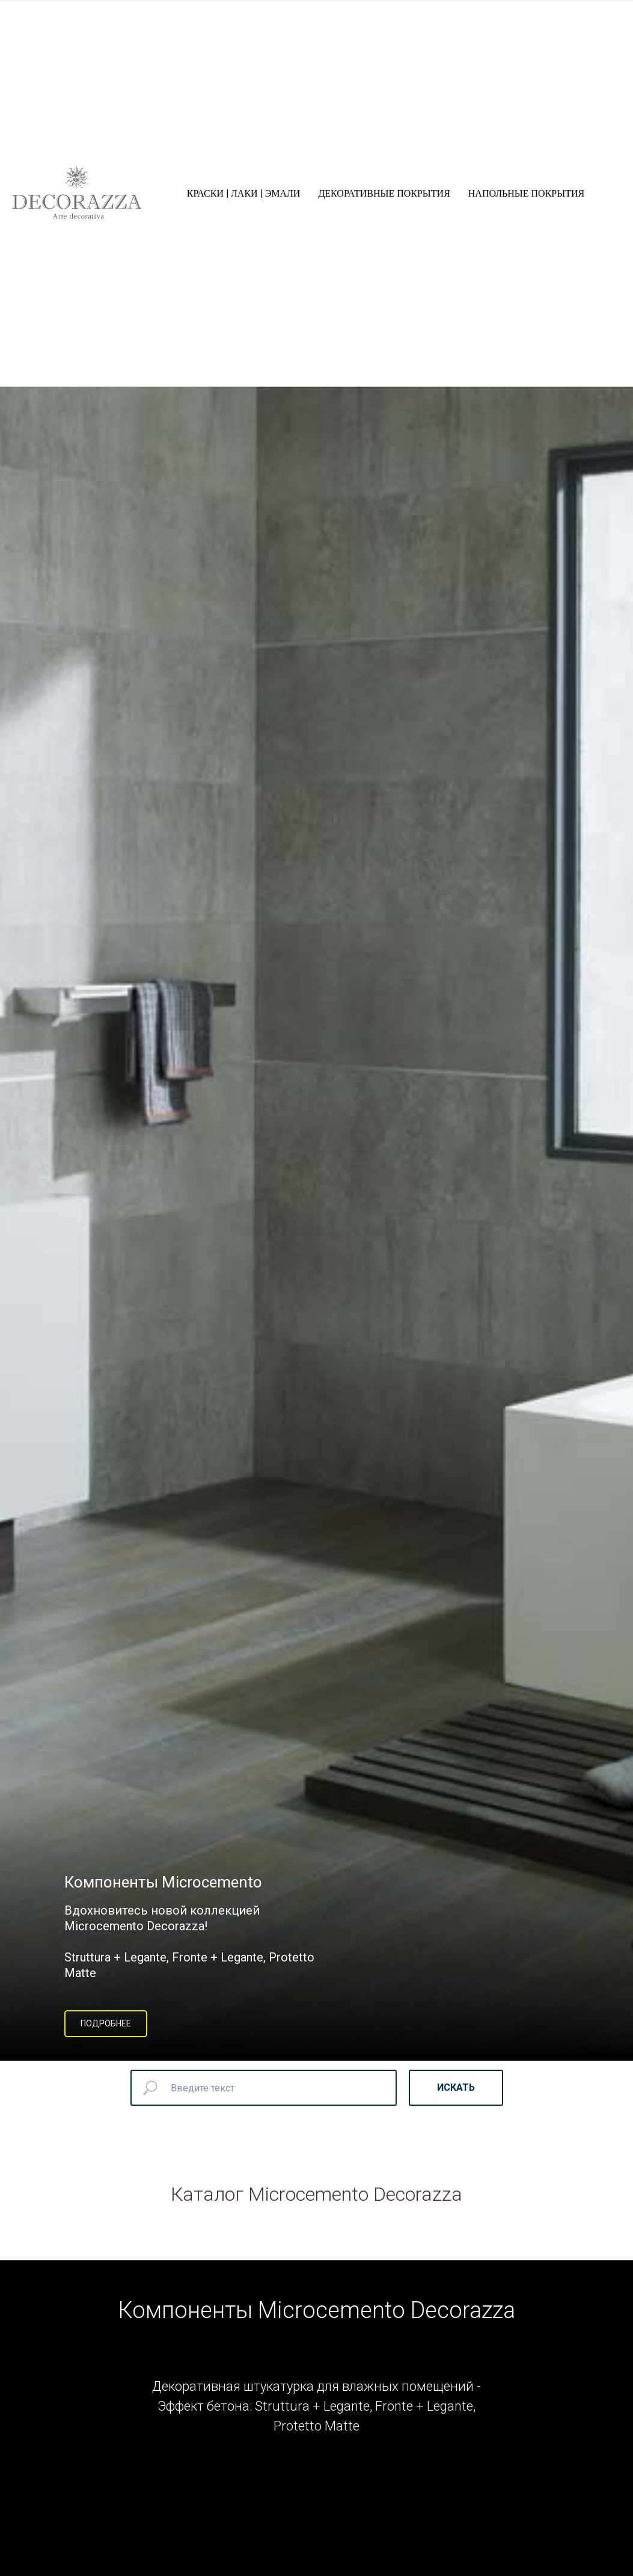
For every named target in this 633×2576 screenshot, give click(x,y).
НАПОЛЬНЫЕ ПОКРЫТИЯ (526, 193)
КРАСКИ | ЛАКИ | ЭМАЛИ (244, 193)
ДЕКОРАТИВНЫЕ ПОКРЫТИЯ (384, 193)
